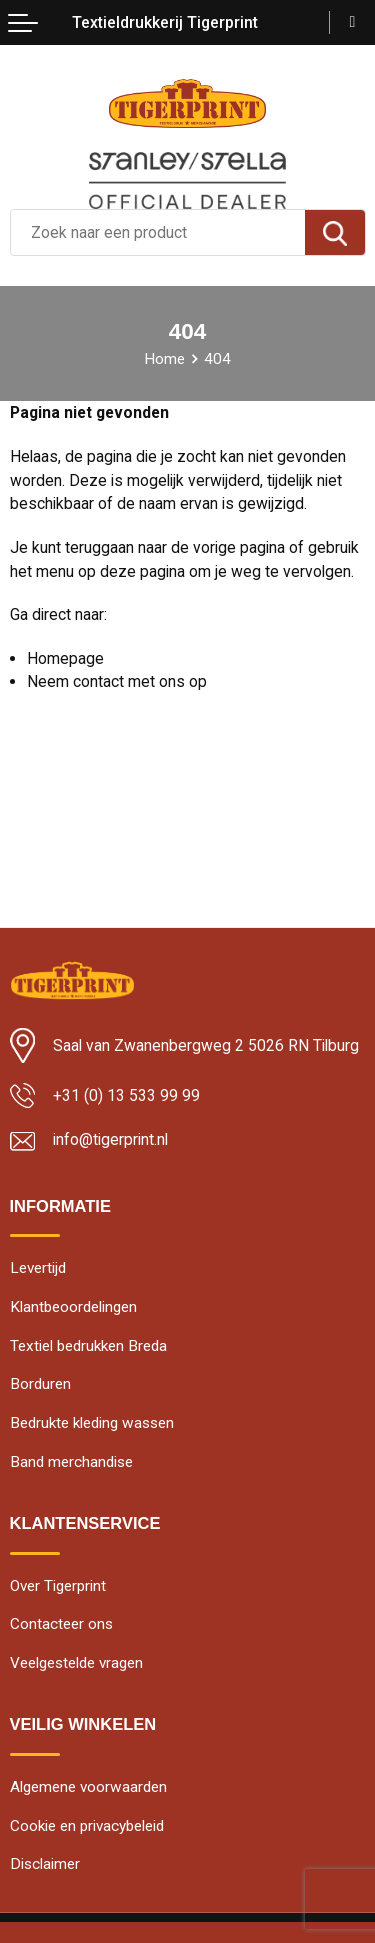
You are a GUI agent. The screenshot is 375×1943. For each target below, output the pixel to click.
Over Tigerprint (58, 1586)
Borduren (40, 1384)
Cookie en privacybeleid (87, 1826)
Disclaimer (45, 1864)
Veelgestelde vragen (76, 1663)
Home (164, 359)
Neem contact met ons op (117, 681)
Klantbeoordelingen (73, 1307)
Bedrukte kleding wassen (92, 1423)
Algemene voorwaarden (88, 1787)
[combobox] (158, 232)
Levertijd (38, 1268)
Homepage (65, 658)
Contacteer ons (61, 1624)
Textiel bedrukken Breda (88, 1346)
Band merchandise (71, 1462)
